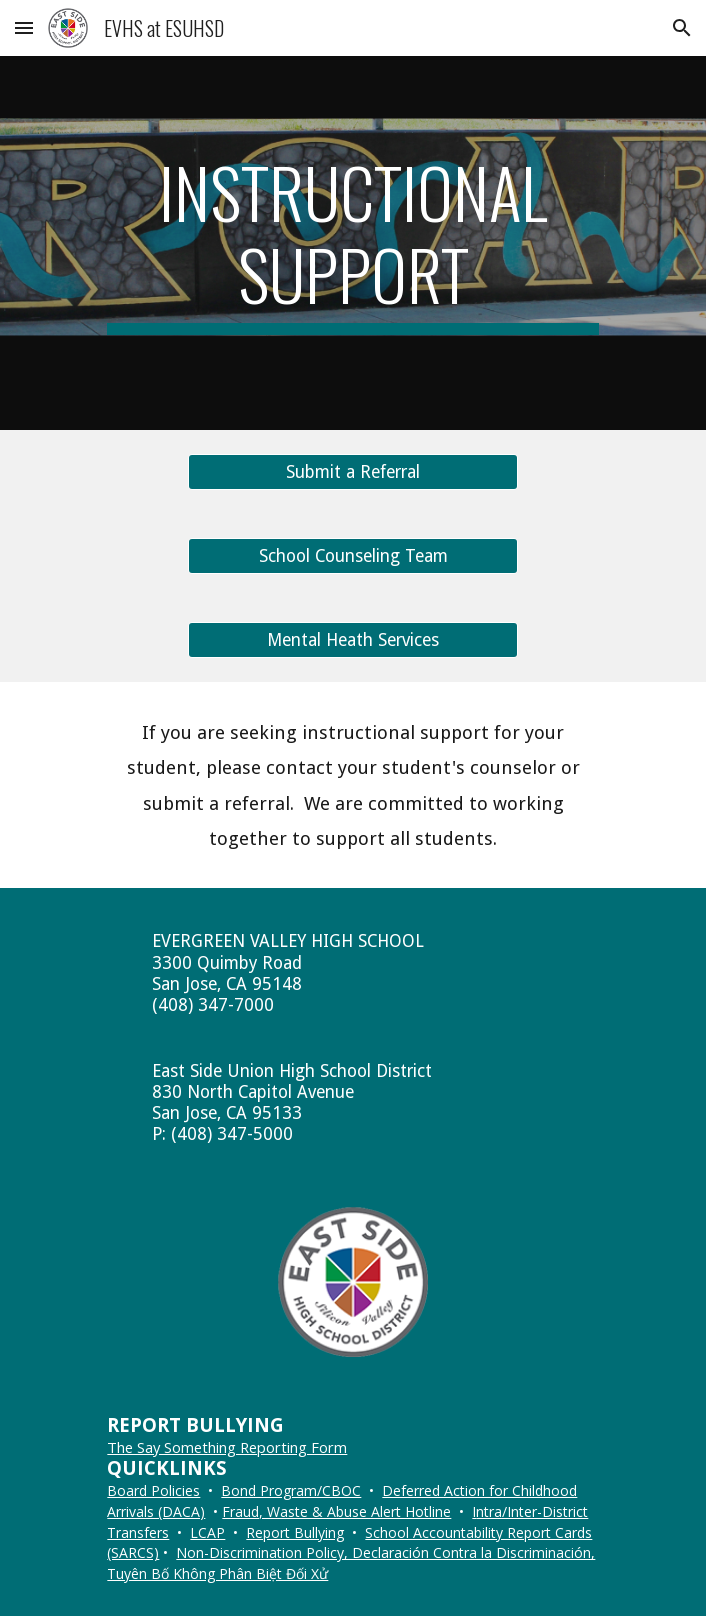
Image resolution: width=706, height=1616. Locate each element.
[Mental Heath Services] (352, 640)
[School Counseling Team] (352, 556)
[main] (352, 242)
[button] (24, 27)
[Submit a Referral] (352, 472)
